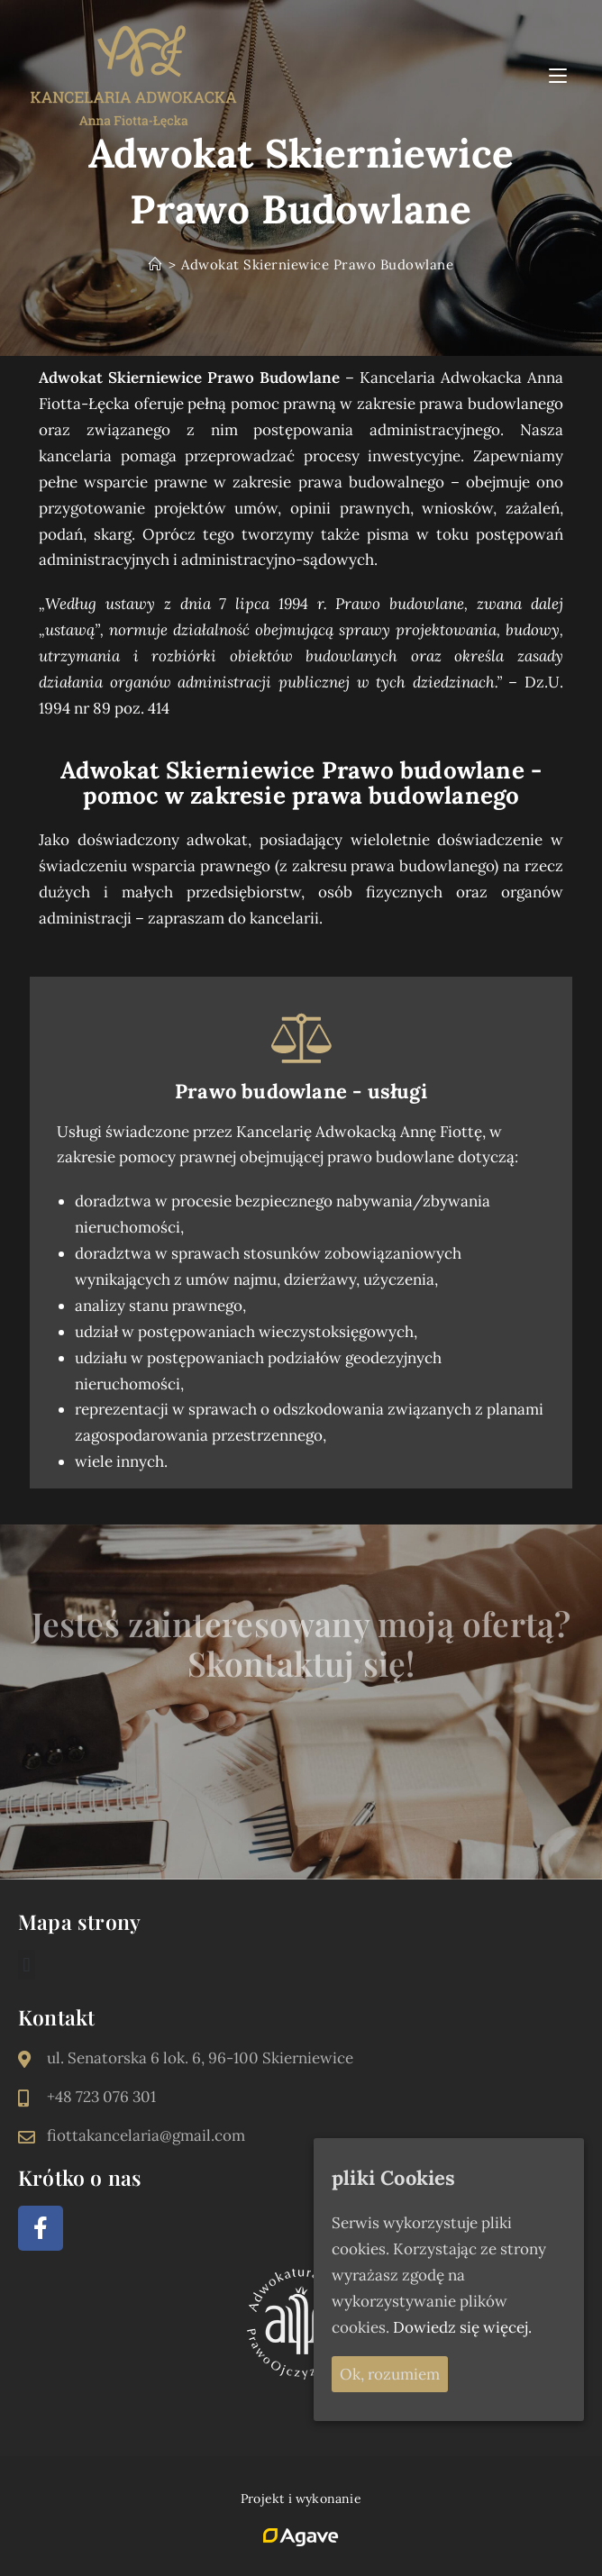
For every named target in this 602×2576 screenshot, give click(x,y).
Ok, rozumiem (390, 2374)
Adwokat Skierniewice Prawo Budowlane (317, 264)
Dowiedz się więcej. (462, 2327)
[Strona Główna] (156, 264)
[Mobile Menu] (560, 75)
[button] (26, 1965)
